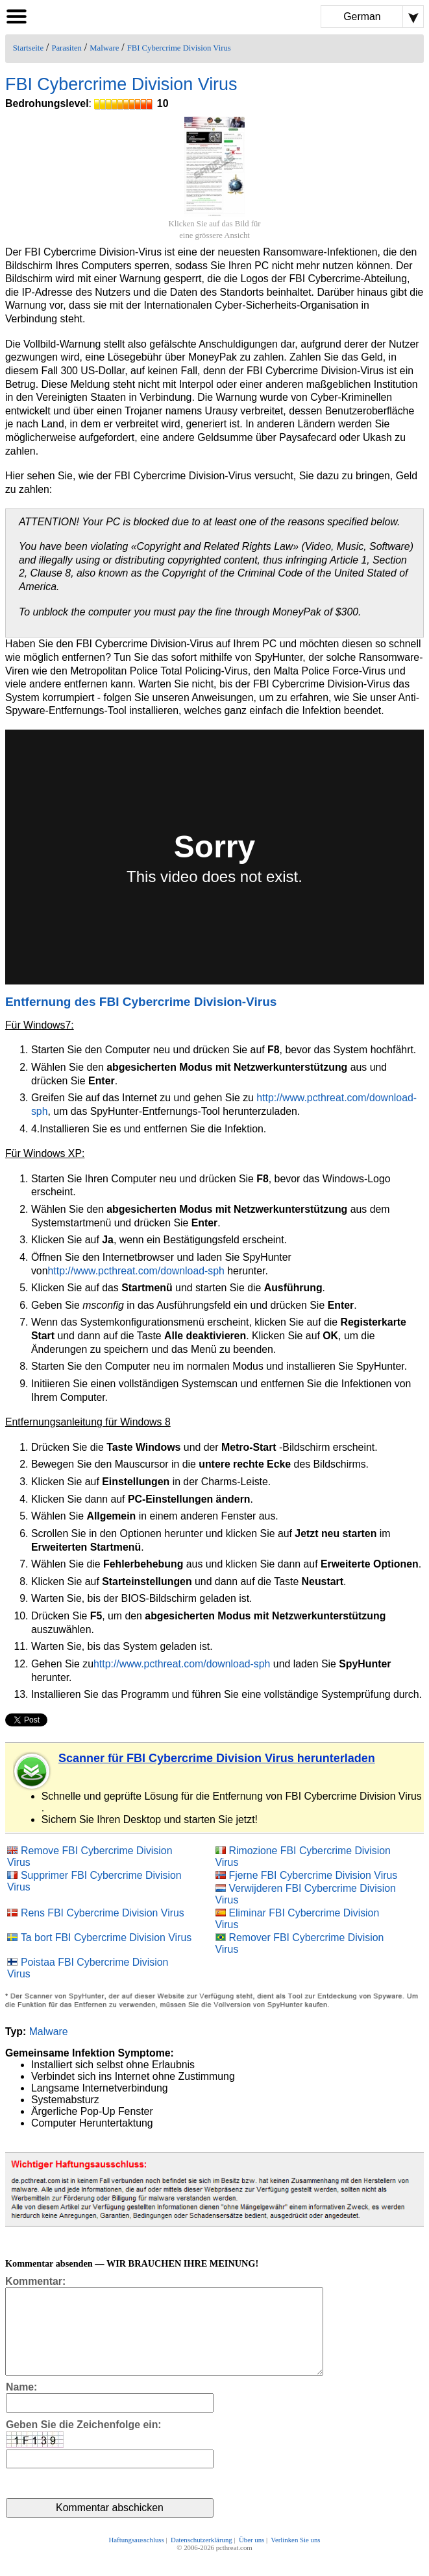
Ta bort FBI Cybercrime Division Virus (106, 1937)
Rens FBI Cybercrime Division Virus (102, 1912)
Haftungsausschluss (136, 2558)
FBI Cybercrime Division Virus (179, 48)
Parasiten (66, 48)
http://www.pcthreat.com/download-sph (136, 1270)
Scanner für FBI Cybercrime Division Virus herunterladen (216, 1758)
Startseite (28, 48)
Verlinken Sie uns (295, 2558)
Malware (104, 48)
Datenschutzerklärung (201, 2558)
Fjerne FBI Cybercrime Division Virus (313, 1875)
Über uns (251, 2558)
